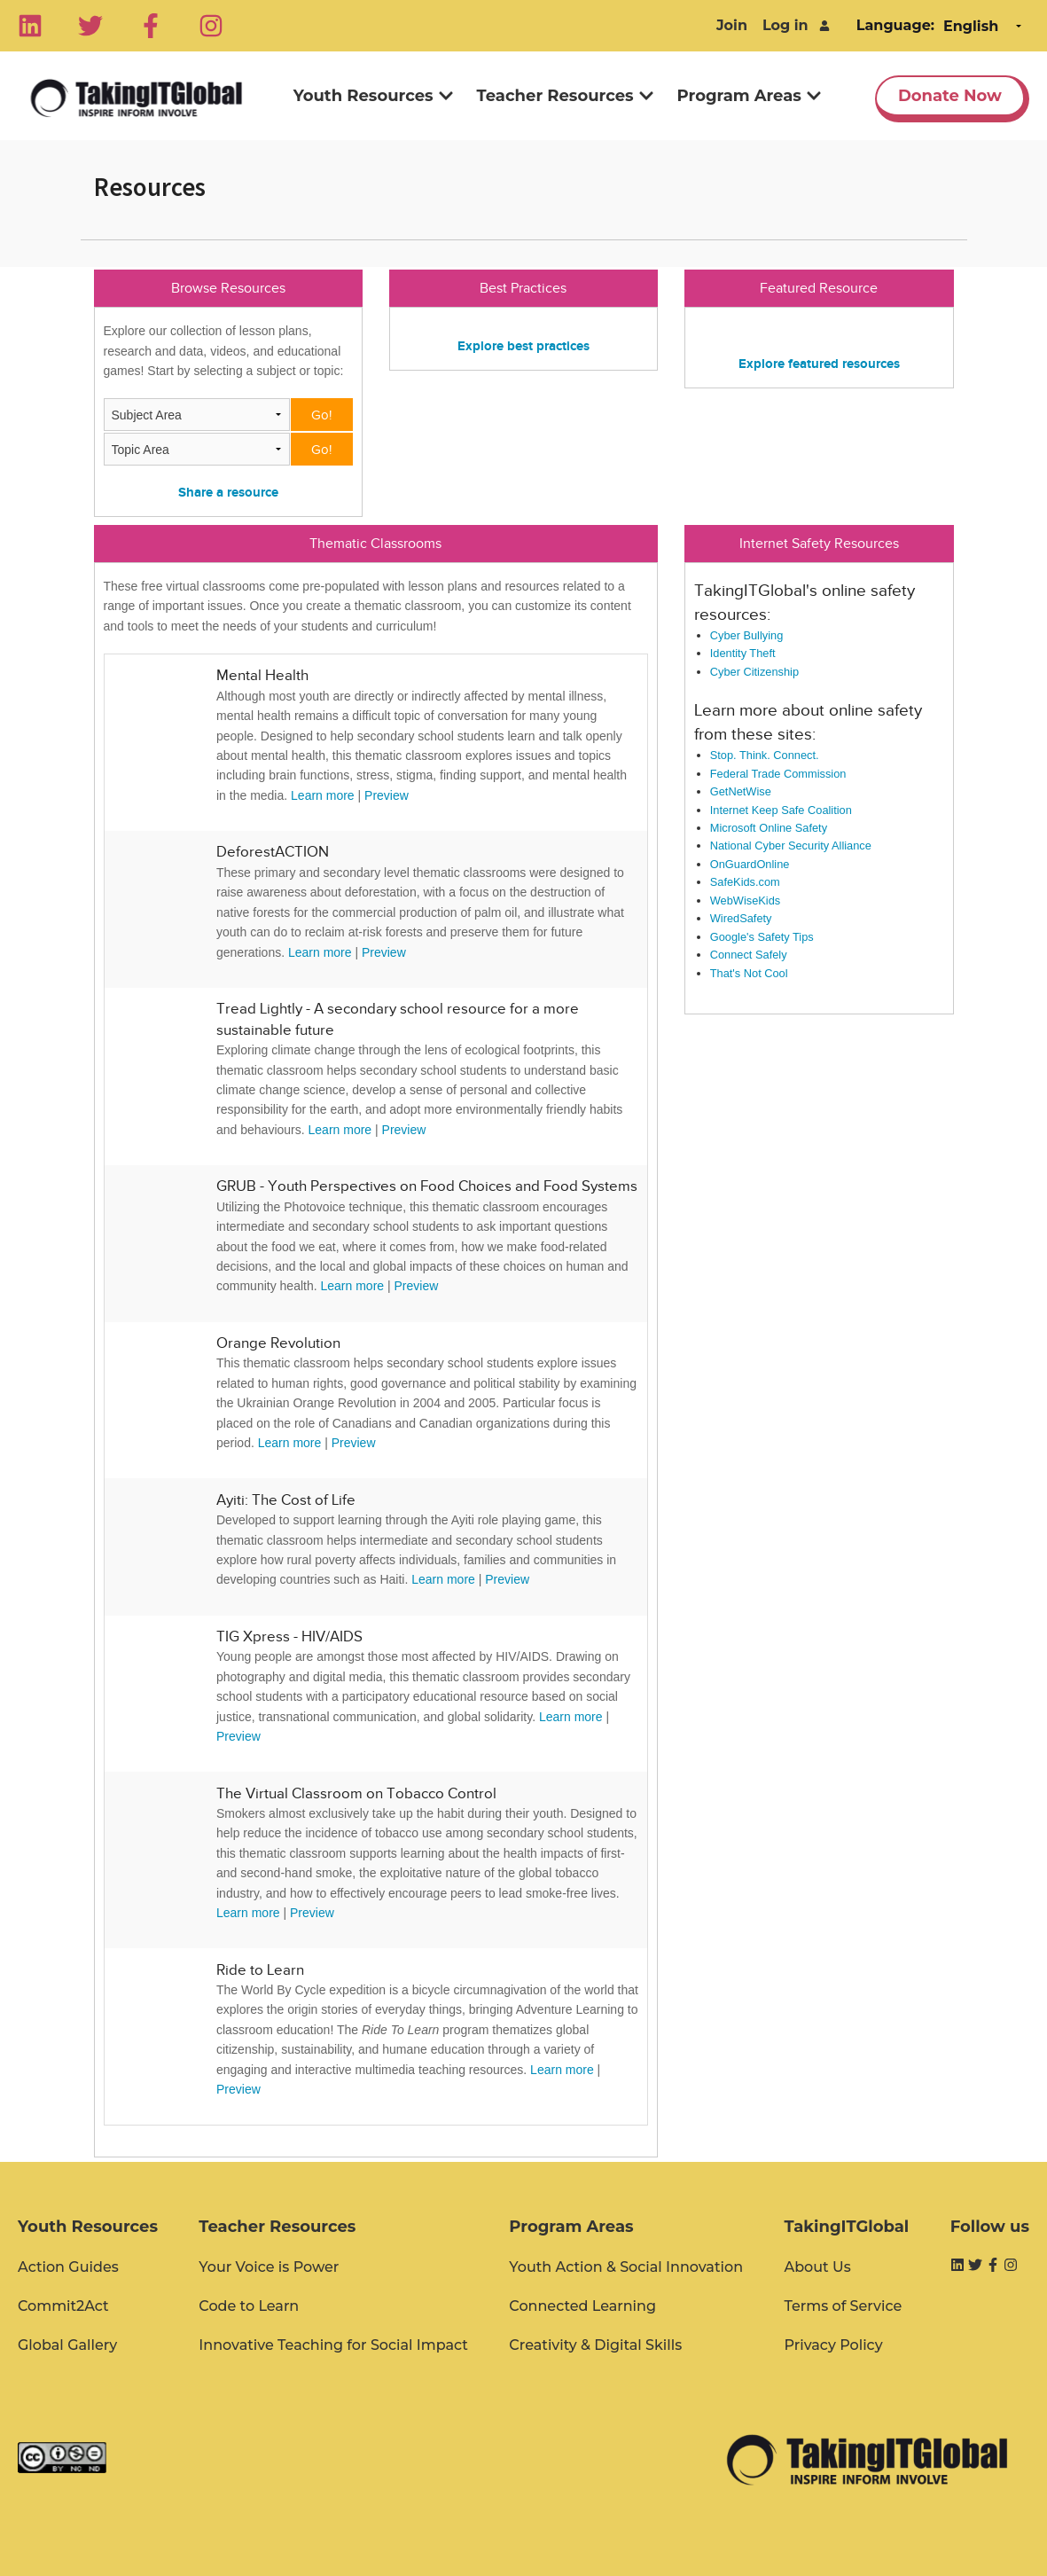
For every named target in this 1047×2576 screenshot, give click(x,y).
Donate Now (950, 96)
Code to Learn (249, 2306)
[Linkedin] (30, 25)
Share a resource (228, 491)
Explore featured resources (819, 363)
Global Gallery (67, 2345)
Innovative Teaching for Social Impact (333, 2345)
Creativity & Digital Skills (595, 2345)
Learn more (323, 795)
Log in (785, 25)
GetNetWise (740, 791)
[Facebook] (150, 25)
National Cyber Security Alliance (790, 845)
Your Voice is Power (269, 2267)
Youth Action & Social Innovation (626, 2267)
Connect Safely (748, 954)
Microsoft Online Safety (768, 827)
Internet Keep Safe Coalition (781, 810)
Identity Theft (743, 653)
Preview (386, 795)
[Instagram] (211, 25)
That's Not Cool (749, 973)
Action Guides (68, 2267)
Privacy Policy (833, 2345)
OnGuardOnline (750, 864)
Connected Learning (582, 2306)
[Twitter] (90, 25)
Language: (895, 25)
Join (731, 25)
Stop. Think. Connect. (764, 755)
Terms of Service (843, 2306)
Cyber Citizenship (754, 671)
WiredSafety (741, 918)
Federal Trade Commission (778, 773)
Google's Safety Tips (762, 936)
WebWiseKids (745, 900)
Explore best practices (523, 345)
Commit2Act (63, 2306)
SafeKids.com (745, 882)
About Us (817, 2267)
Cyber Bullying (747, 635)
